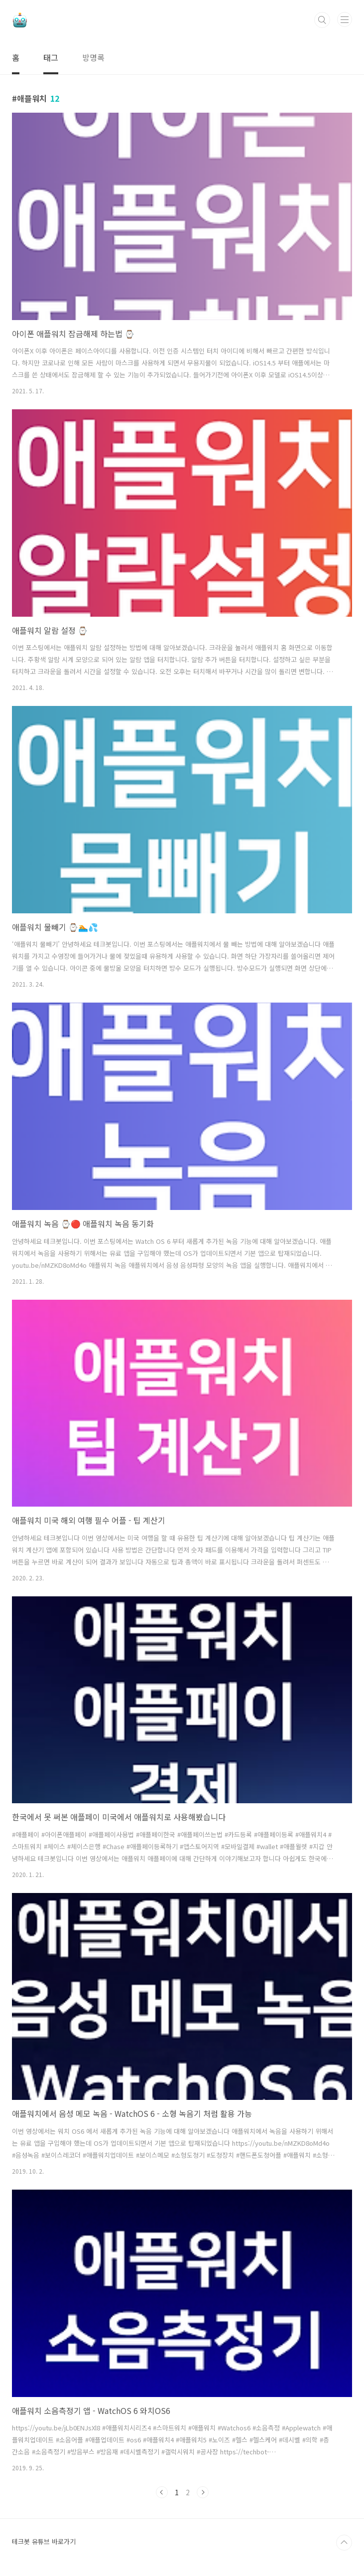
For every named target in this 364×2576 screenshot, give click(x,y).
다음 (203, 2492)
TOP (344, 2543)
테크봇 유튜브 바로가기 (44, 2541)
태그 (50, 57)
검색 (322, 19)
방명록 (93, 57)
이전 (162, 2492)
